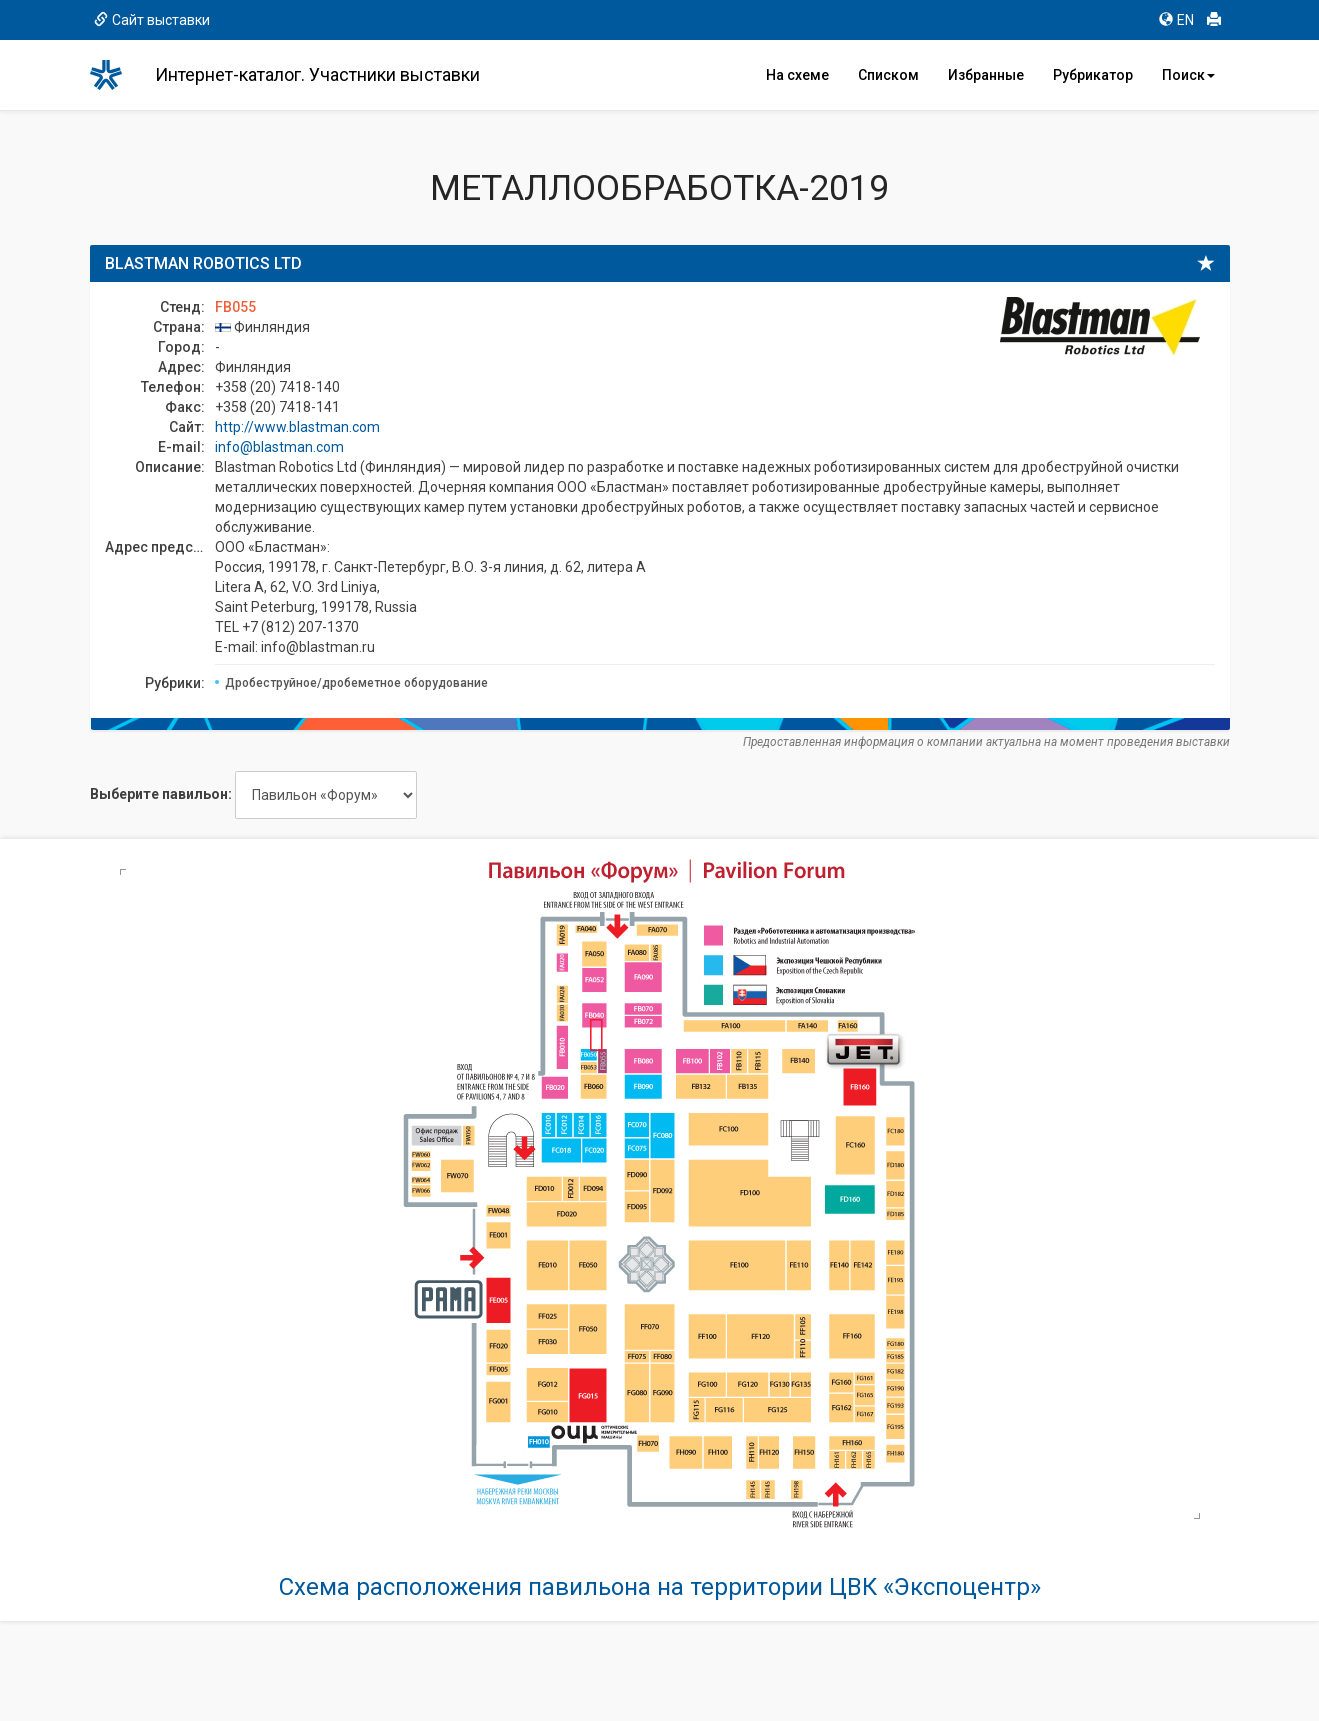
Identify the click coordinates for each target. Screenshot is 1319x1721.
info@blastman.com (279, 447)
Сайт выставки (152, 20)
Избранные (986, 75)
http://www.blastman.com (297, 427)
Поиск (1188, 75)
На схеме (797, 75)
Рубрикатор (1093, 75)
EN (1176, 20)
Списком (888, 75)
